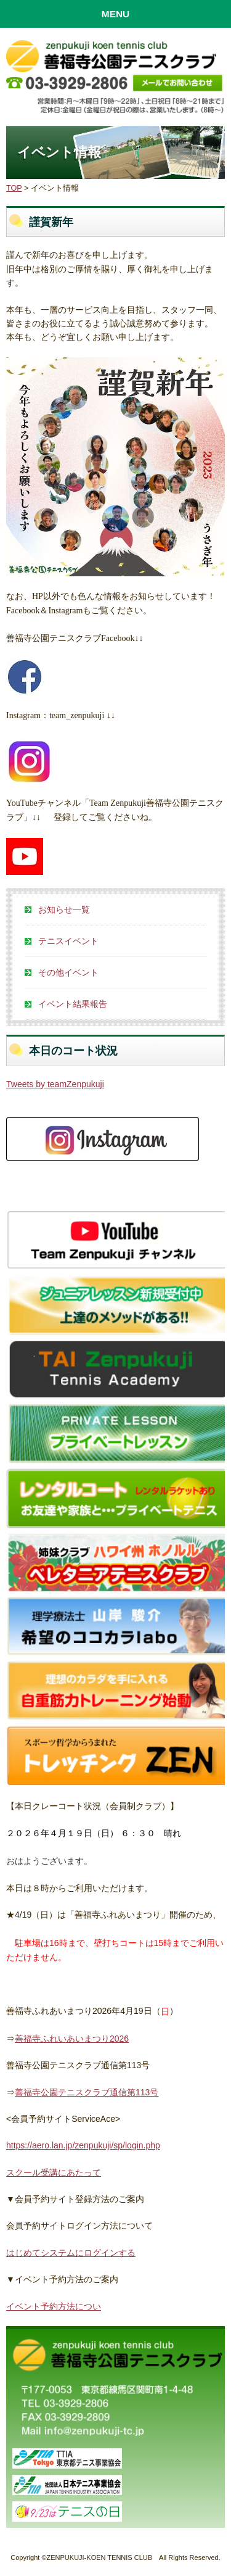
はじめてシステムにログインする (71, 2253)
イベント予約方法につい (53, 2306)
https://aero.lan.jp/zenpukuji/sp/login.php (83, 2145)
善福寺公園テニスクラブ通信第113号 (86, 2092)
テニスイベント (68, 941)
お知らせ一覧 (64, 909)
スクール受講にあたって (53, 2172)
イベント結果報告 (72, 1004)
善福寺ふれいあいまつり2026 (72, 2039)
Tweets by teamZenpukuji (55, 1084)
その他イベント (68, 972)
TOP (14, 188)
